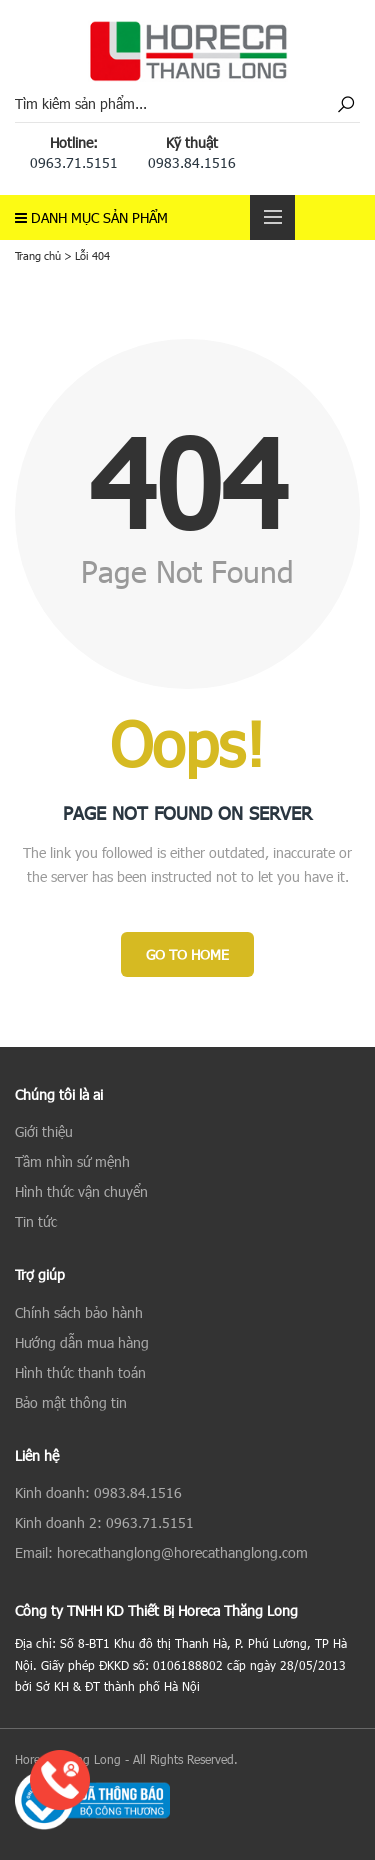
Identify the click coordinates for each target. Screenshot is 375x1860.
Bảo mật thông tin (71, 1402)
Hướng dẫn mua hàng (82, 1342)
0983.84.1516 (192, 162)
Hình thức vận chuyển (81, 1191)
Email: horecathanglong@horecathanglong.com (161, 1552)
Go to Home (187, 954)
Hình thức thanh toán (80, 1372)
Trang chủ (38, 255)
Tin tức (36, 1221)
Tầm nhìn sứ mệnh (72, 1161)
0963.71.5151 (74, 162)
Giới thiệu (44, 1131)
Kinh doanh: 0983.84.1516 (98, 1492)
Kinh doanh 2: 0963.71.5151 (104, 1522)
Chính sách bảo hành (79, 1312)
